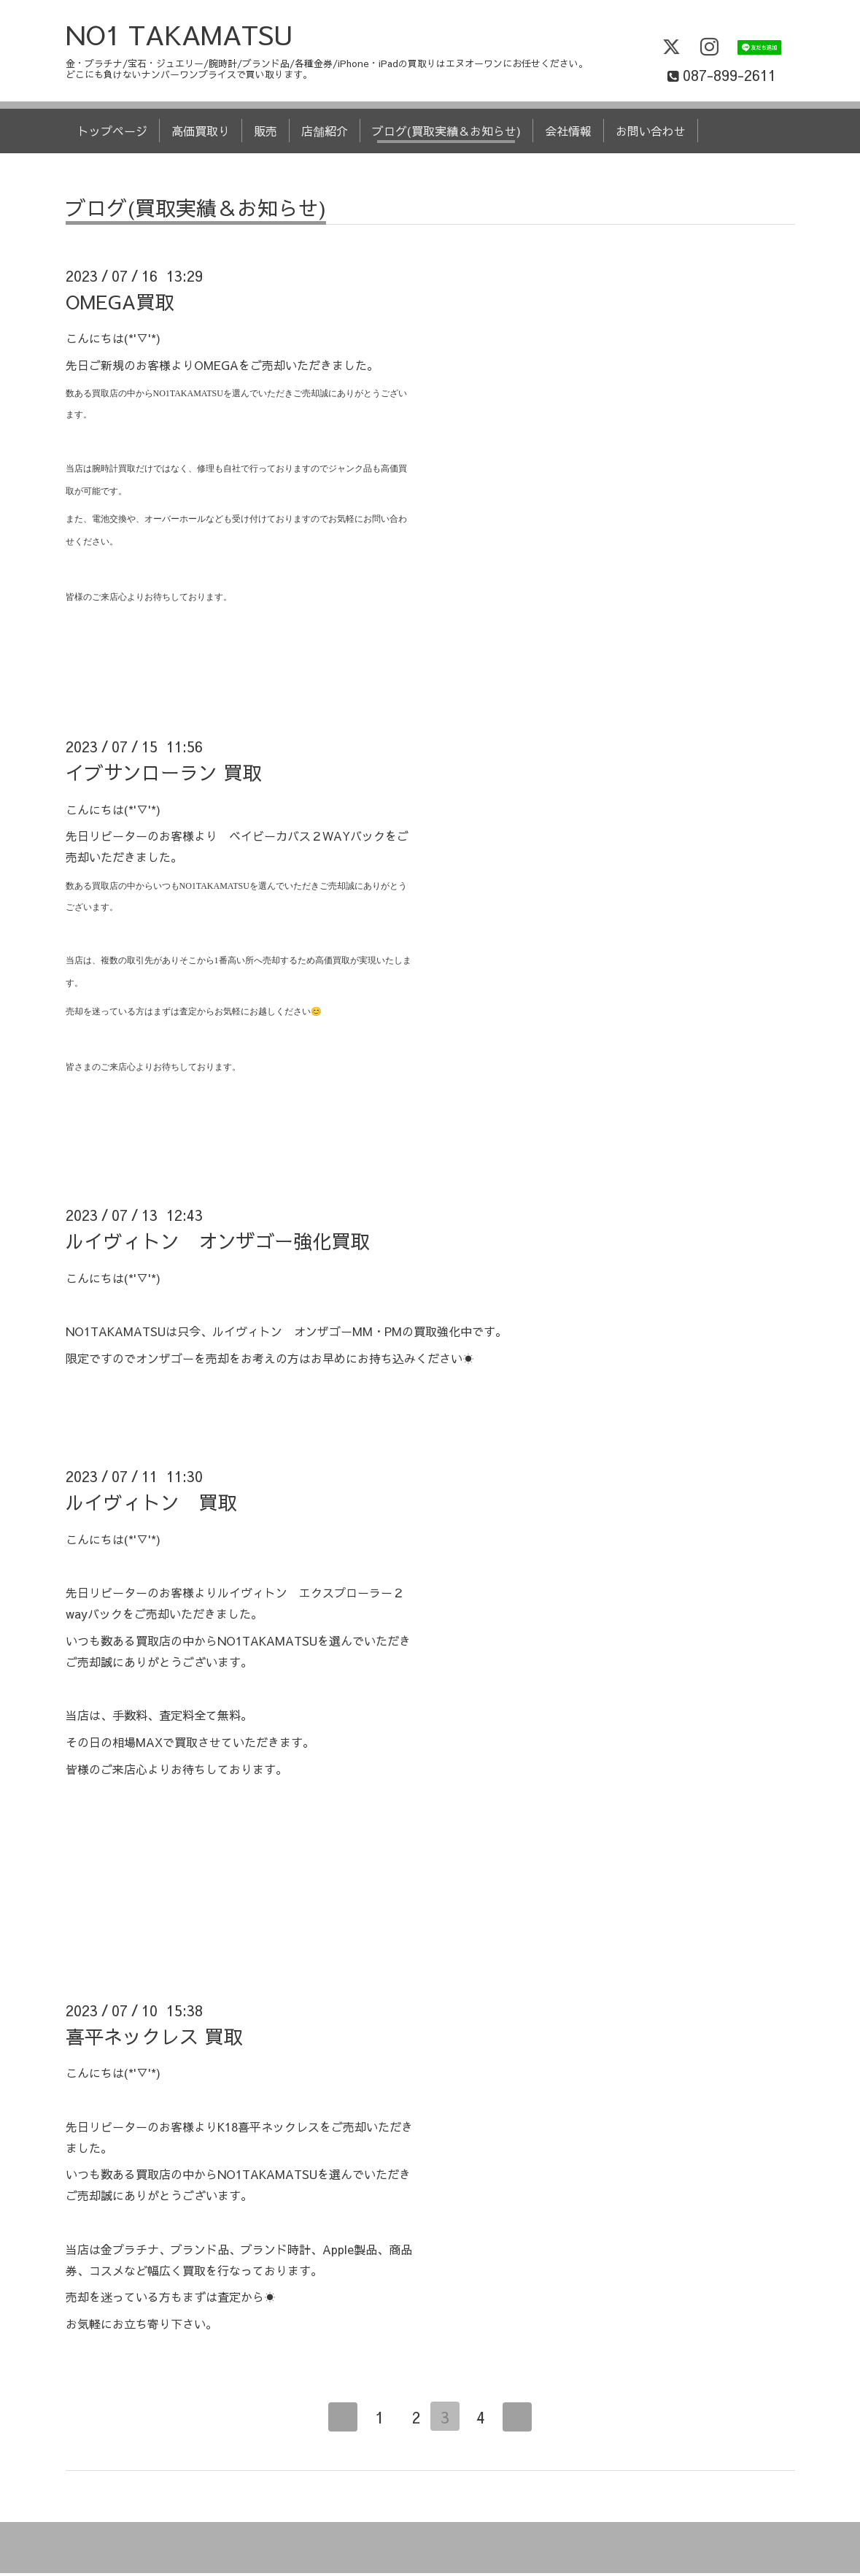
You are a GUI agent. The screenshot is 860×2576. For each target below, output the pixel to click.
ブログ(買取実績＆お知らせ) (446, 134)
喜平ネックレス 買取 (154, 2039)
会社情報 (568, 134)
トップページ (112, 134)
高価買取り (200, 134)
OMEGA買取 (120, 303)
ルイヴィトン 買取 (151, 1505)
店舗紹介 (324, 134)
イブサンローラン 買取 (163, 775)
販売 (265, 134)
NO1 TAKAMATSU (179, 37)
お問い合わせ (651, 134)
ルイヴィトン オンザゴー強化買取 (217, 1243)
